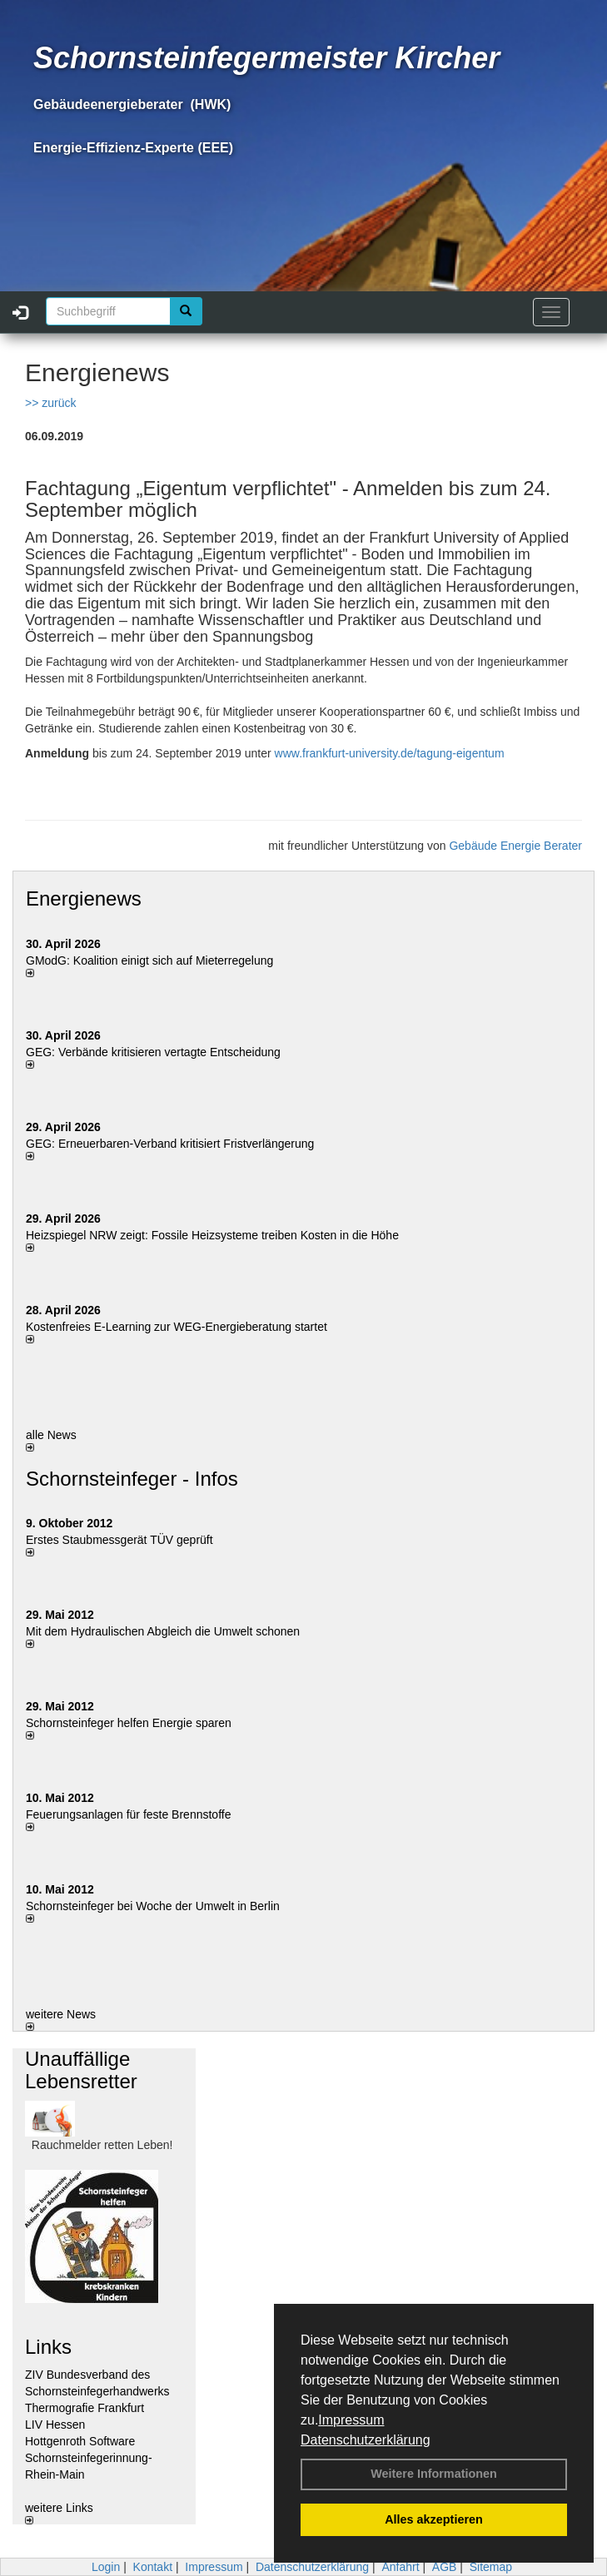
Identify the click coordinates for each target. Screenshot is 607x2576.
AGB (444, 2567)
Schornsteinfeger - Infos (132, 1478)
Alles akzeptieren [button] (434, 2519)
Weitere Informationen (434, 2473)
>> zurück (50, 402)
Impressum (351, 2420)
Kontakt (152, 2567)
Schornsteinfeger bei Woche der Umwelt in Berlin (153, 1906)
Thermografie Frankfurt (84, 2408)
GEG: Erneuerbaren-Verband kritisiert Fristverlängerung (171, 1143)
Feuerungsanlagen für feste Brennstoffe (128, 1814)
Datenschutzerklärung (365, 2440)
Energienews (84, 898)
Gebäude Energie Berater (515, 845)
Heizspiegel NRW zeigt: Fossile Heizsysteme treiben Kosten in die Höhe (212, 1235)
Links (48, 2346)
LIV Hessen (55, 2424)
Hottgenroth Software (80, 2441)
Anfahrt (400, 2567)
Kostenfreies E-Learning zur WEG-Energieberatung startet (176, 1326)
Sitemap (491, 2567)
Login (106, 2567)
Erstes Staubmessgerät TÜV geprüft (119, 1539)
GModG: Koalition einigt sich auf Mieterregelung (149, 960)
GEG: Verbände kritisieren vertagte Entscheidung (153, 1052)
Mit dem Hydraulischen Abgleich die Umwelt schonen (163, 1631)
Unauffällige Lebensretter (81, 2069)
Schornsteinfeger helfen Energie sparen (128, 1723)
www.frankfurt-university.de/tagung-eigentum (390, 753)
